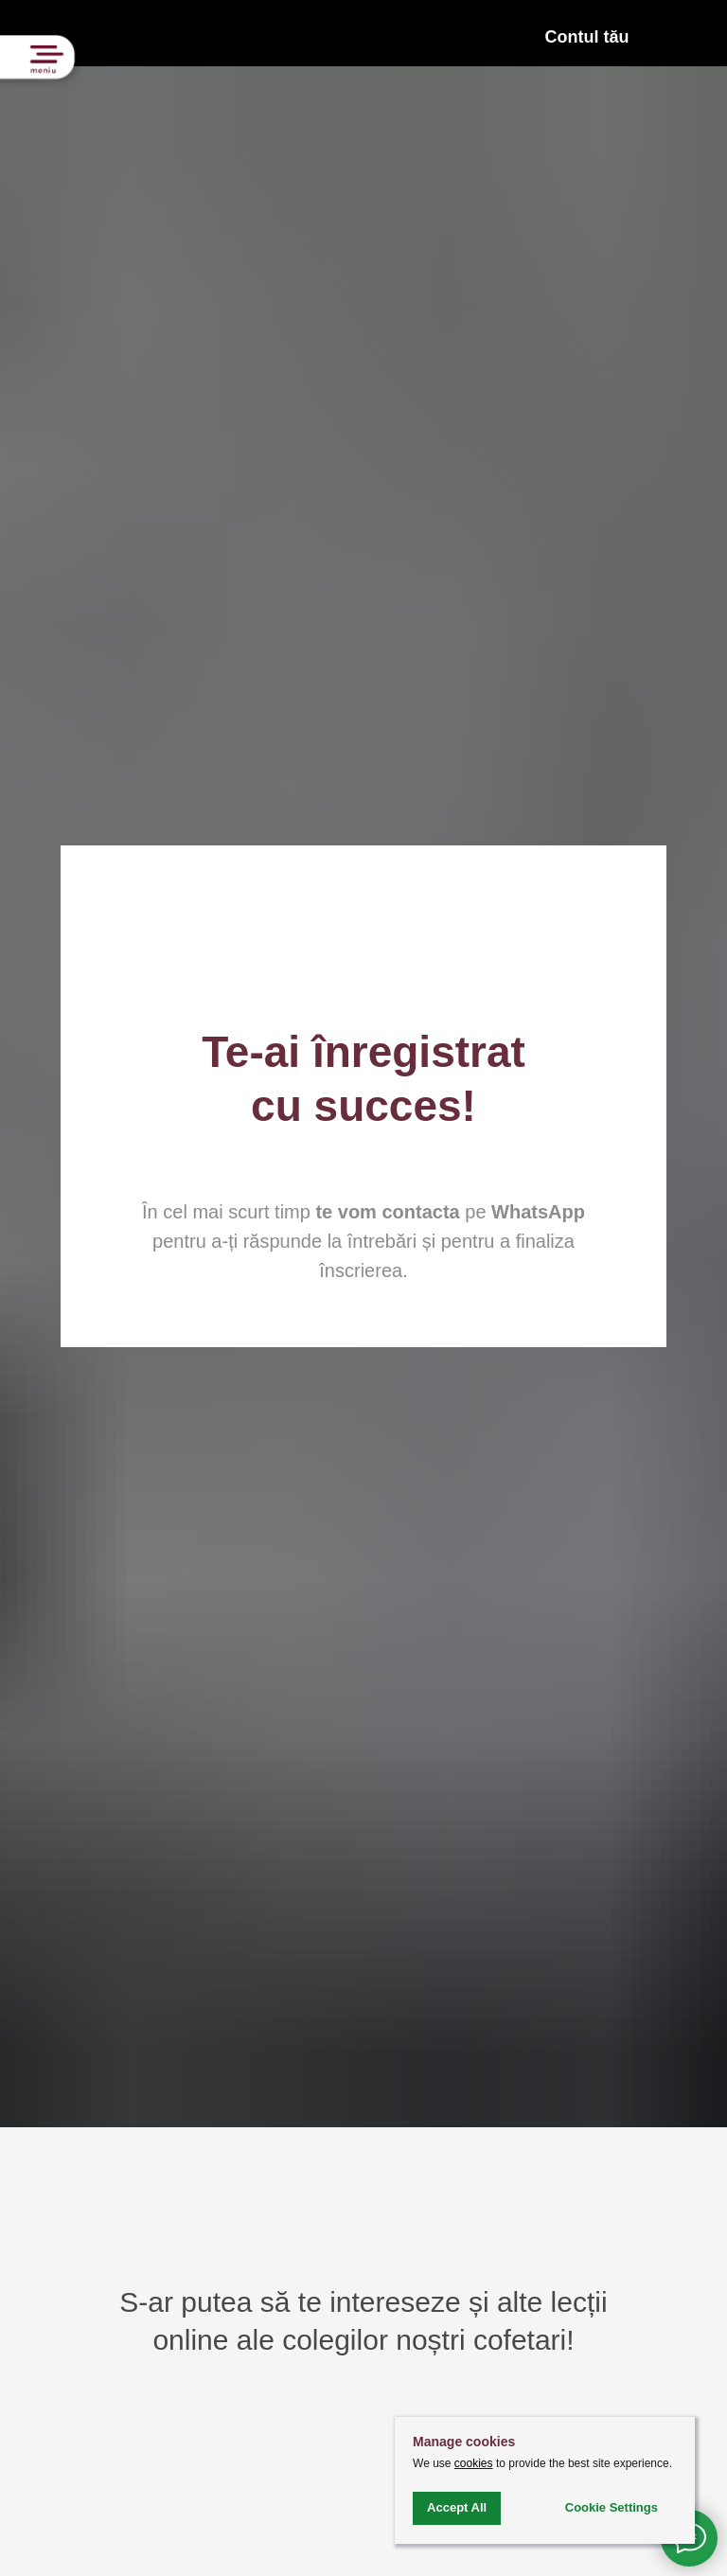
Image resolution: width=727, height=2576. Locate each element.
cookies (473, 2463)
